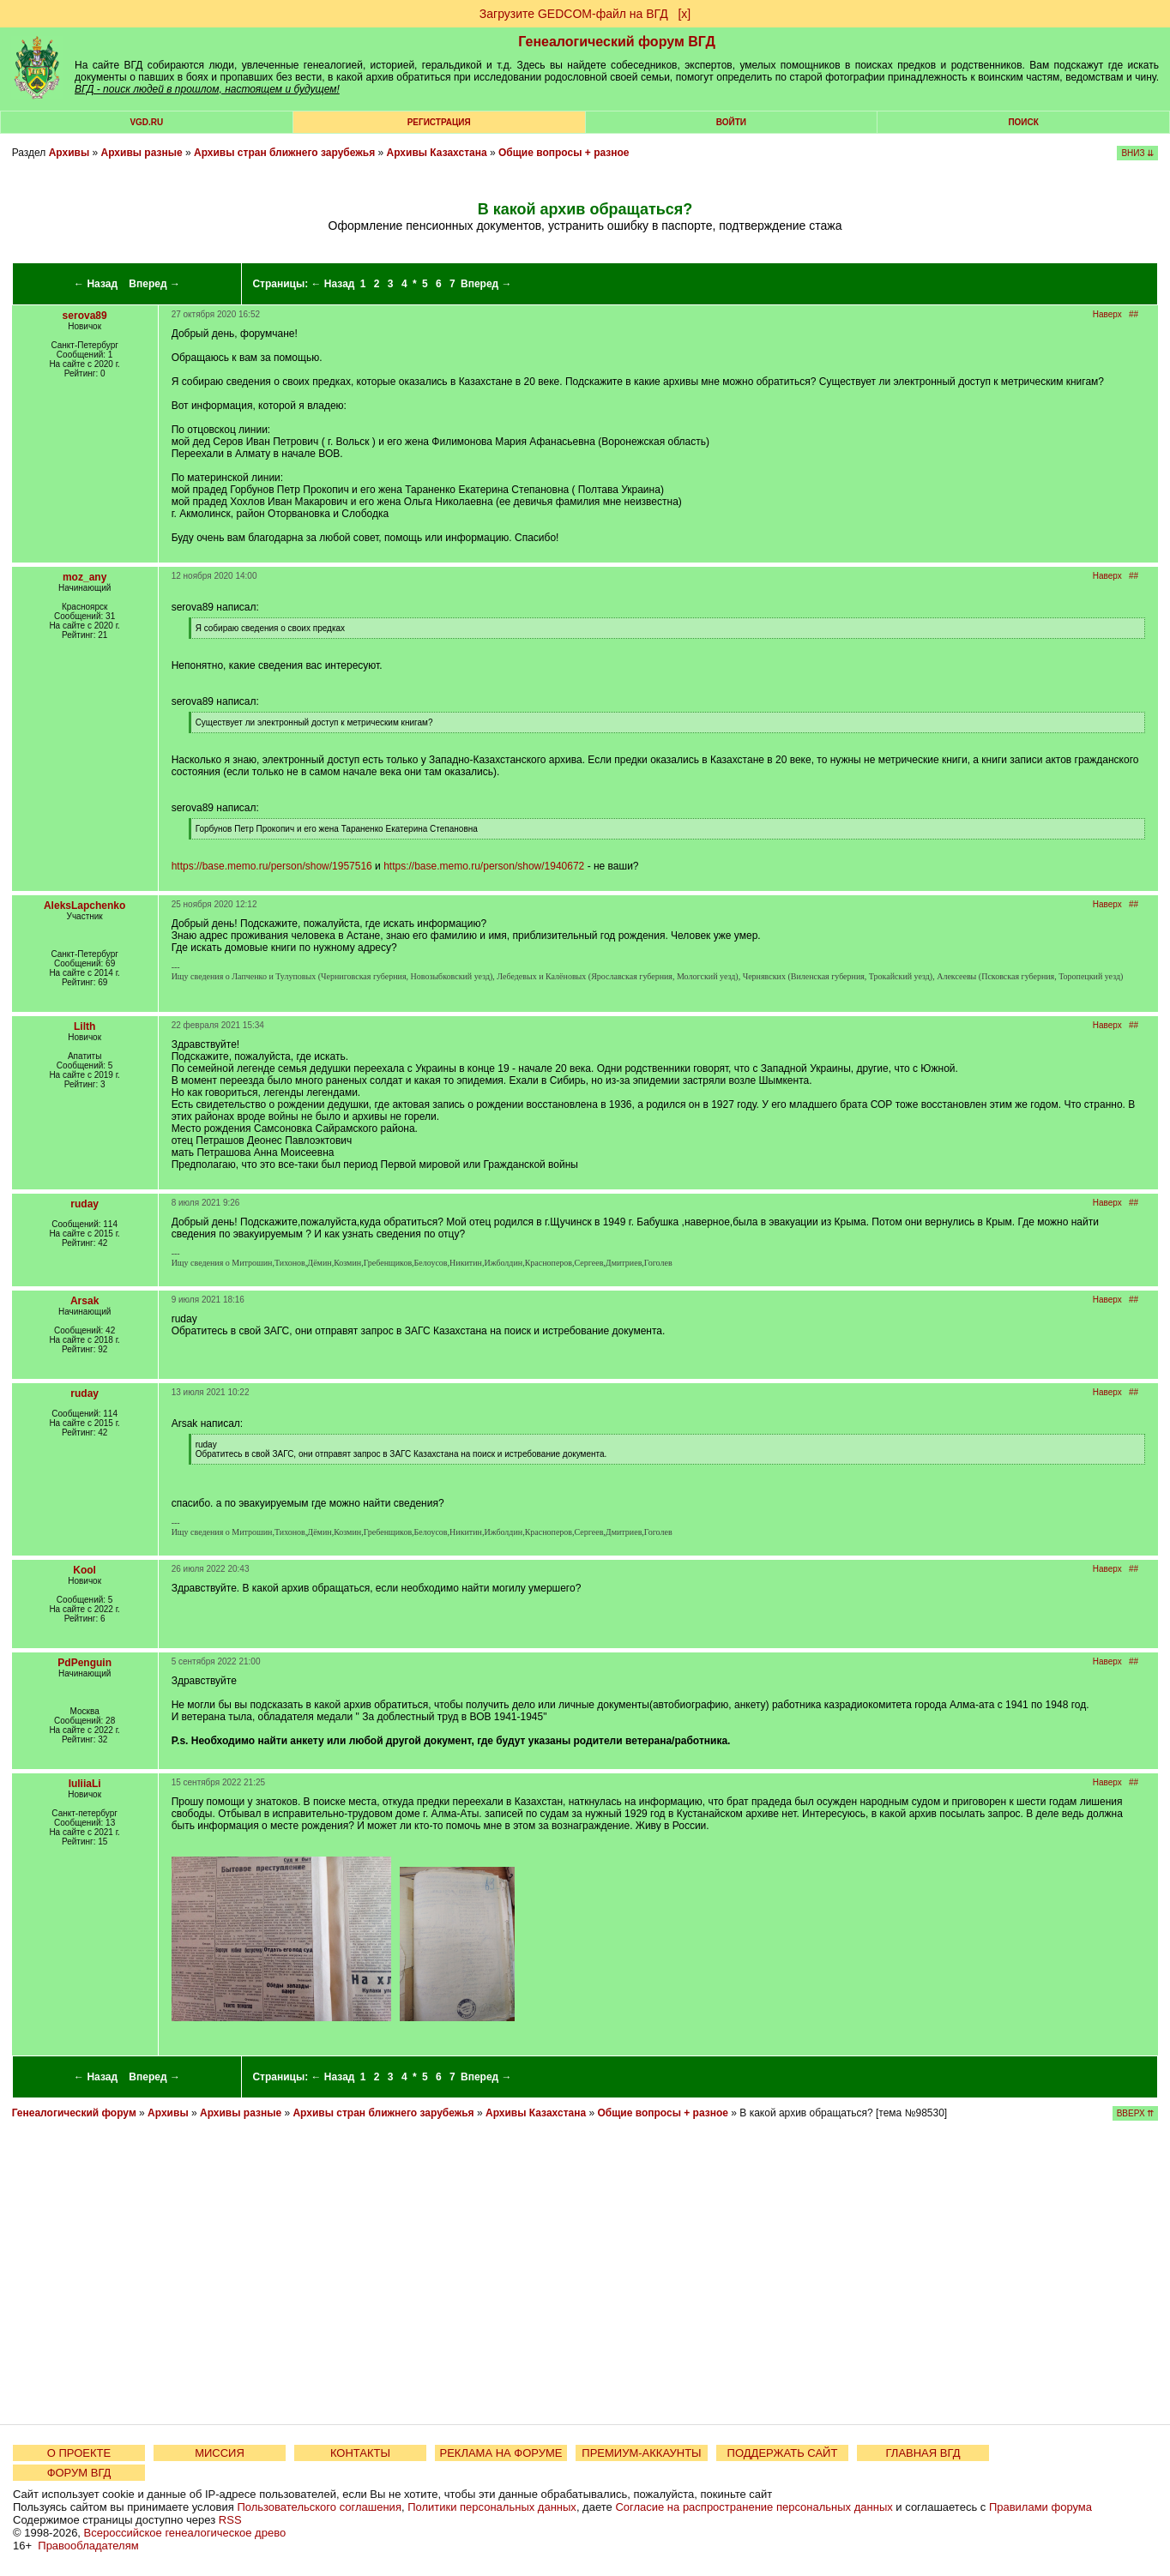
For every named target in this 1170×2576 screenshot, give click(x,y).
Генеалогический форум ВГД (616, 41)
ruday (84, 1204)
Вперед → (154, 284)
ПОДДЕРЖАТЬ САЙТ (782, 2453)
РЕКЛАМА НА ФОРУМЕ (500, 2453)
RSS (230, 2519)
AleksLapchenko (84, 906)
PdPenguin (84, 1663)
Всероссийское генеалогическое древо (185, 2532)
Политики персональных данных (491, 2507)
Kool (84, 1570)
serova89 (85, 316)
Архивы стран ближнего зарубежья (284, 153)
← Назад (96, 284)
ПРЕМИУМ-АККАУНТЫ (641, 2453)
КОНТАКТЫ (360, 2453)
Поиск (1023, 122)
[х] (684, 14)
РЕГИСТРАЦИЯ (439, 122)
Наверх (1107, 314)
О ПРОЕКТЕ (79, 2453)
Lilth (84, 1026)
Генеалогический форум (74, 2113)
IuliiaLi (85, 1784)
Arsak (84, 1301)
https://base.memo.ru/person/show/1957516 (272, 866)
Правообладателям (88, 2545)
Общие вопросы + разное (564, 153)
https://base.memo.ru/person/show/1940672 (483, 866)
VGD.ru (146, 122)
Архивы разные (142, 153)
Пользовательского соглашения (319, 2507)
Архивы (69, 153)
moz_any (84, 577)
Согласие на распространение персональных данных (753, 2507)
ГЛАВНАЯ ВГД (923, 2453)
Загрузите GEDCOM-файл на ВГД (573, 14)
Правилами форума (1040, 2507)
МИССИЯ (219, 2453)
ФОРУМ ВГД (79, 2472)
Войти (731, 122)
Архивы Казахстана (437, 153)
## (1133, 314)
